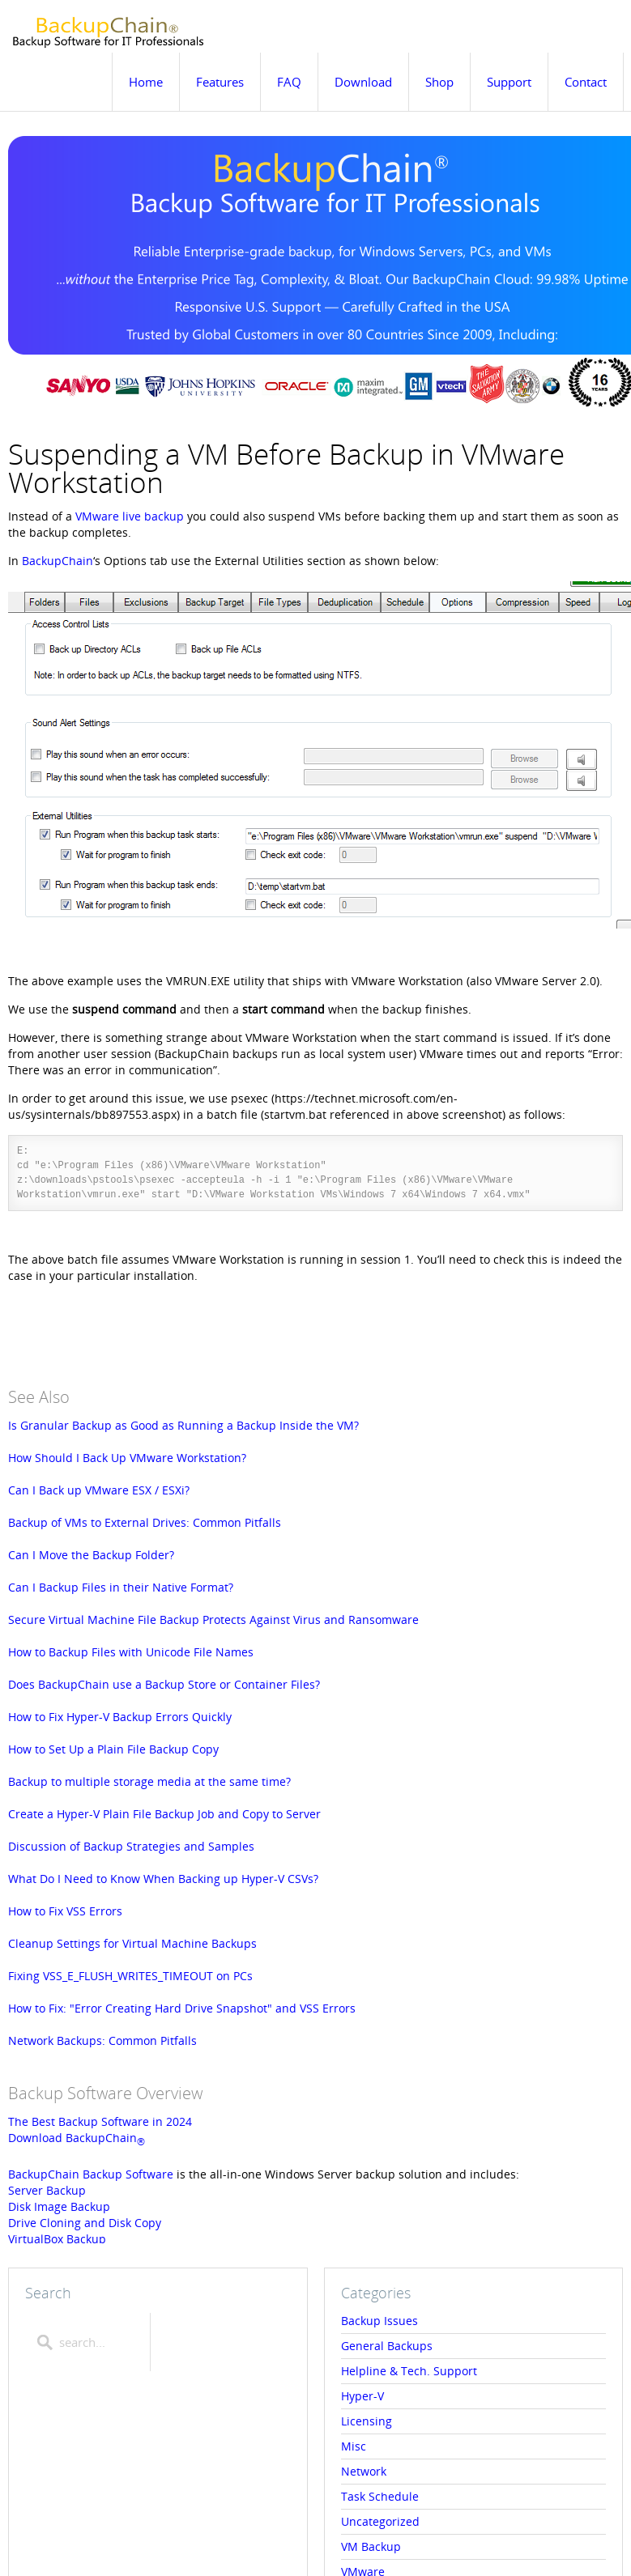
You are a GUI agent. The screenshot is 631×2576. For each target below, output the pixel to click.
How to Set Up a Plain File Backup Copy (113, 1749)
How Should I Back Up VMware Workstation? (127, 1457)
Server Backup (47, 2190)
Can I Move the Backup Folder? (91, 1554)
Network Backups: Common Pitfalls (102, 2040)
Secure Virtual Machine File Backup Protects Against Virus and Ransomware (213, 1619)
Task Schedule (380, 2496)
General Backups (387, 2345)
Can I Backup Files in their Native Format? (120, 1587)
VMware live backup (129, 516)
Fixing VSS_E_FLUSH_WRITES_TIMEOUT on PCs (130, 1975)
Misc (353, 2446)
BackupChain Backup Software (90, 2174)
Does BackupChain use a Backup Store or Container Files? (164, 1684)
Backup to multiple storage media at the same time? (149, 1781)
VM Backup (371, 2546)
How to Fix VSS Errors (65, 1911)
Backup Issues (379, 2320)
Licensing (366, 2421)
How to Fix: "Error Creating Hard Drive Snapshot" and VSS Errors (182, 2008)
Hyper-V (362, 2396)
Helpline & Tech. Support (409, 2370)
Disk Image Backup (59, 2206)
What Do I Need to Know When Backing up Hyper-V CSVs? (163, 1878)
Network (363, 2471)
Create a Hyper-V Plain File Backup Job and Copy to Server (164, 1813)
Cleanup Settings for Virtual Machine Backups (132, 1943)
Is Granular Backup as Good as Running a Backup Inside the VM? (183, 1425)
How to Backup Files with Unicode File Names (131, 1652)
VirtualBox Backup (57, 2239)
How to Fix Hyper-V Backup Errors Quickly (120, 1716)
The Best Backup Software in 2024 (100, 2121)
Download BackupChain (76, 2137)
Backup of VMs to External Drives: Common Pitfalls (144, 1522)
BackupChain (57, 560)
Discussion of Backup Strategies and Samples (131, 1846)
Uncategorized (380, 2521)
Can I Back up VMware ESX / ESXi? (99, 1490)
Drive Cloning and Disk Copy (84, 2222)
